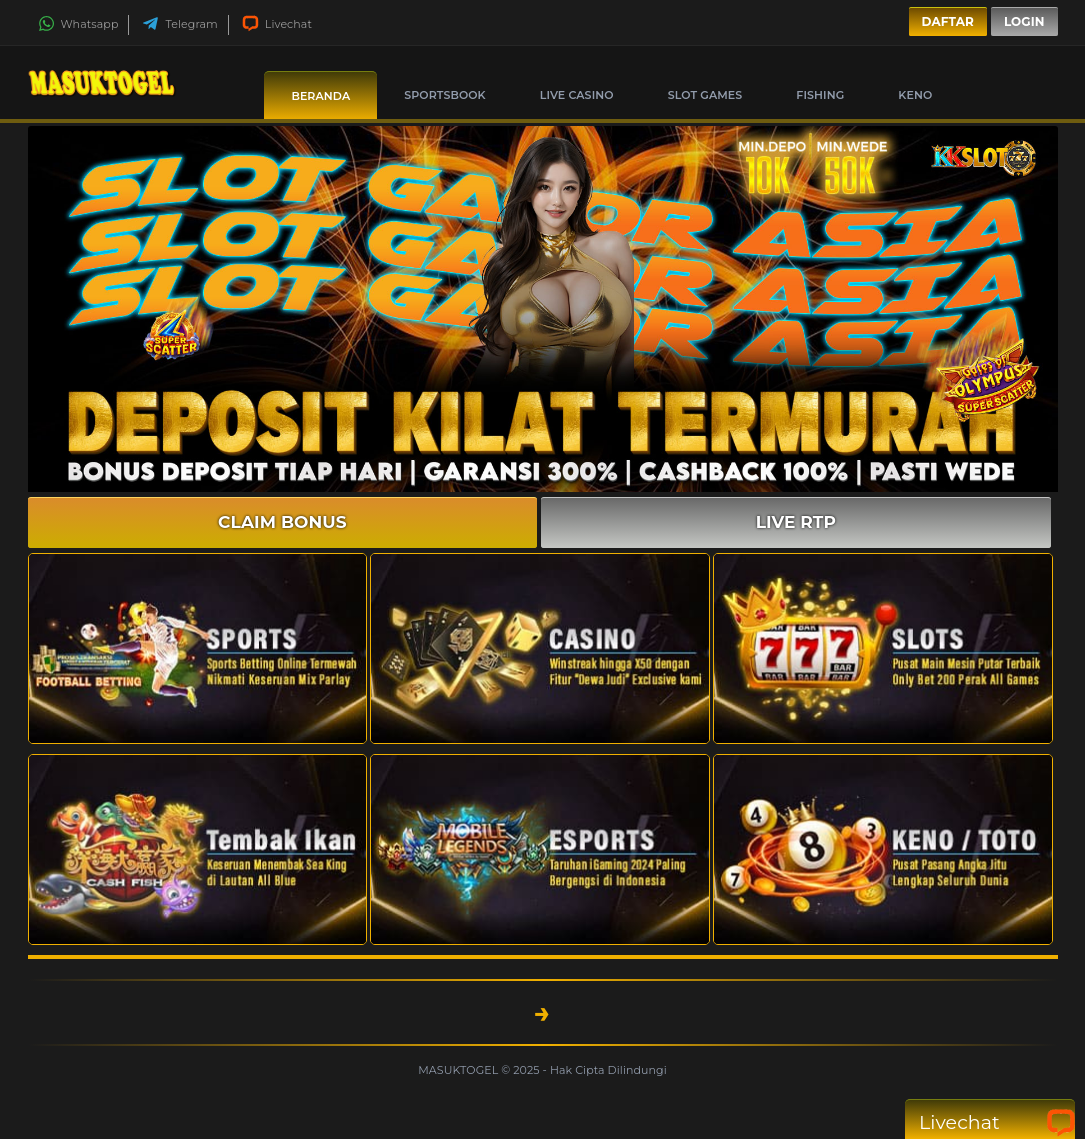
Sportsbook (444, 95)
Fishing (820, 95)
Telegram (179, 24)
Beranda (320, 96)
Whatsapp (78, 24)
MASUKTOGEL (459, 1070)
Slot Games (705, 95)
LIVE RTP (796, 522)
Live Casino (577, 95)
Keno (915, 95)
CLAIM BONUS (282, 522)
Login (1024, 21)
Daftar (948, 21)
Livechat (277, 24)
